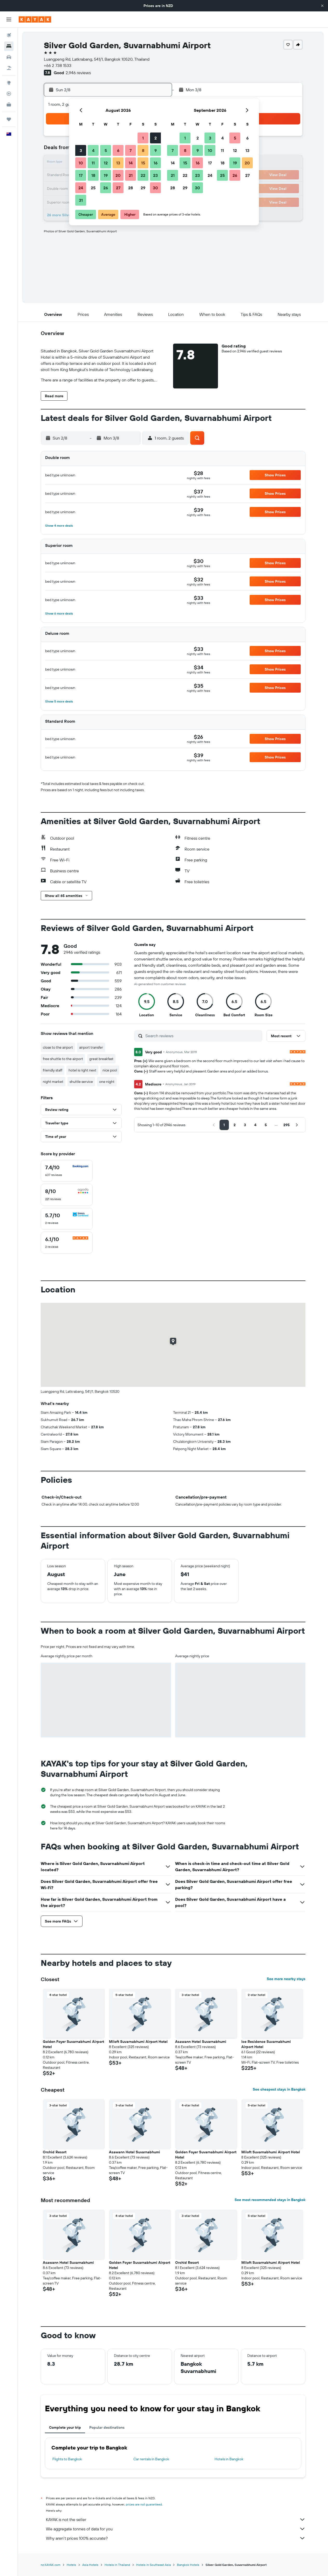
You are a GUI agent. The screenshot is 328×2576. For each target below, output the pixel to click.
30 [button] (155, 187)
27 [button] (118, 187)
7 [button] (130, 150)
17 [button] (81, 175)
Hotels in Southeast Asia (153, 2565)
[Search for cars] (9, 57)
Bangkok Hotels (188, 2565)
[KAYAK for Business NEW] (9, 104)
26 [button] (105, 187)
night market (53, 1081)
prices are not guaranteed (144, 2504)
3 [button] (81, 150)
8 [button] (143, 150)
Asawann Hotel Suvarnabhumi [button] (200, 2041)
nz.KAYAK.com (50, 2565)
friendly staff (52, 1070)
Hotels (71, 2565)
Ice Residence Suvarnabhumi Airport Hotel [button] (266, 2044)
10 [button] (81, 162)
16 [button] (156, 162)
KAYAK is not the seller (175, 2519)
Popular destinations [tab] (107, 2427)
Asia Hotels (90, 2565)
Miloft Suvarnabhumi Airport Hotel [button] (138, 2041)
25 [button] (93, 187)
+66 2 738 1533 (57, 65)
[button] (322, 5)
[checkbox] (67, 1171)
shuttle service (81, 1081)
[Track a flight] (9, 93)
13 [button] (118, 162)
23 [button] (155, 175)
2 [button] (155, 138)
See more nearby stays (286, 1978)
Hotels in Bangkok (229, 2459)
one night (106, 1081)
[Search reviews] (202, 1035)
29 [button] (143, 187)
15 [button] (143, 162)
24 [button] (80, 187)
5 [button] (106, 150)
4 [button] (93, 150)
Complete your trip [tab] (65, 2427)
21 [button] (131, 175)
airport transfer (91, 1047)
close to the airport (58, 1047)
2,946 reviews (78, 72)
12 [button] (106, 162)
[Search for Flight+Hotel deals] (9, 68)
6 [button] (118, 150)
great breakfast (101, 1058)
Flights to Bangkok (67, 2459)
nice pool (109, 1070)
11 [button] (93, 162)
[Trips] (9, 119)
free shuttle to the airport (63, 1058)
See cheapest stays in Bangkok (279, 2089)
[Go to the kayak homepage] (35, 19)
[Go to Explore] (9, 83)
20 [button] (118, 175)
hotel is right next (82, 1070)
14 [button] (131, 162)
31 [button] (81, 200)
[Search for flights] (9, 35)
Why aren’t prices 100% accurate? (175, 2538)
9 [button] (155, 150)
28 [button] (130, 187)
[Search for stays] (9, 46)
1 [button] (143, 138)
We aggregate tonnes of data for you (175, 2529)
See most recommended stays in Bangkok (270, 2199)
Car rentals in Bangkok (151, 2459)
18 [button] (93, 175)
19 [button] (106, 175)
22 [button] (143, 175)
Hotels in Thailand (117, 2565)
